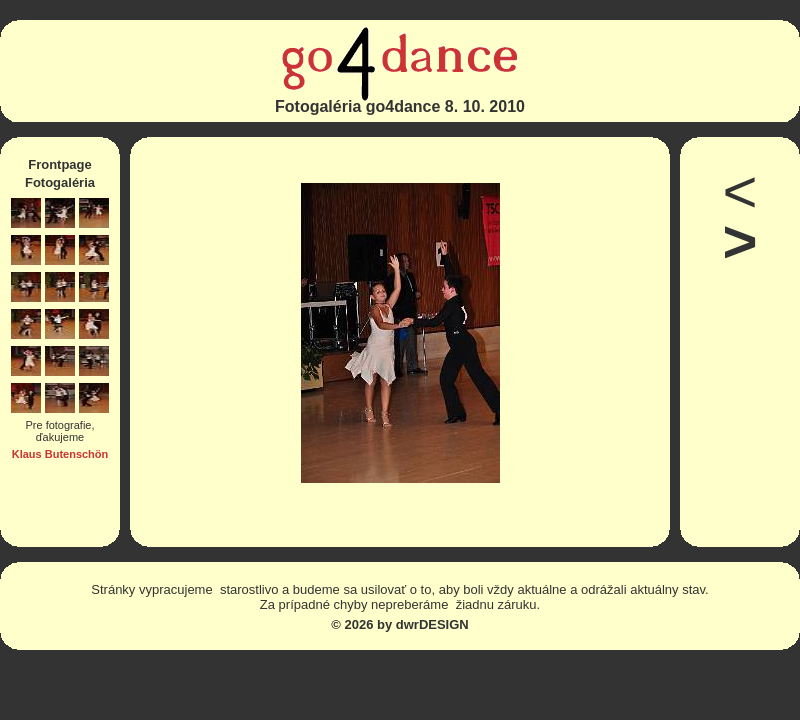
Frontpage (60, 164)
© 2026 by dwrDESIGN (399, 624)
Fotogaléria (60, 182)
